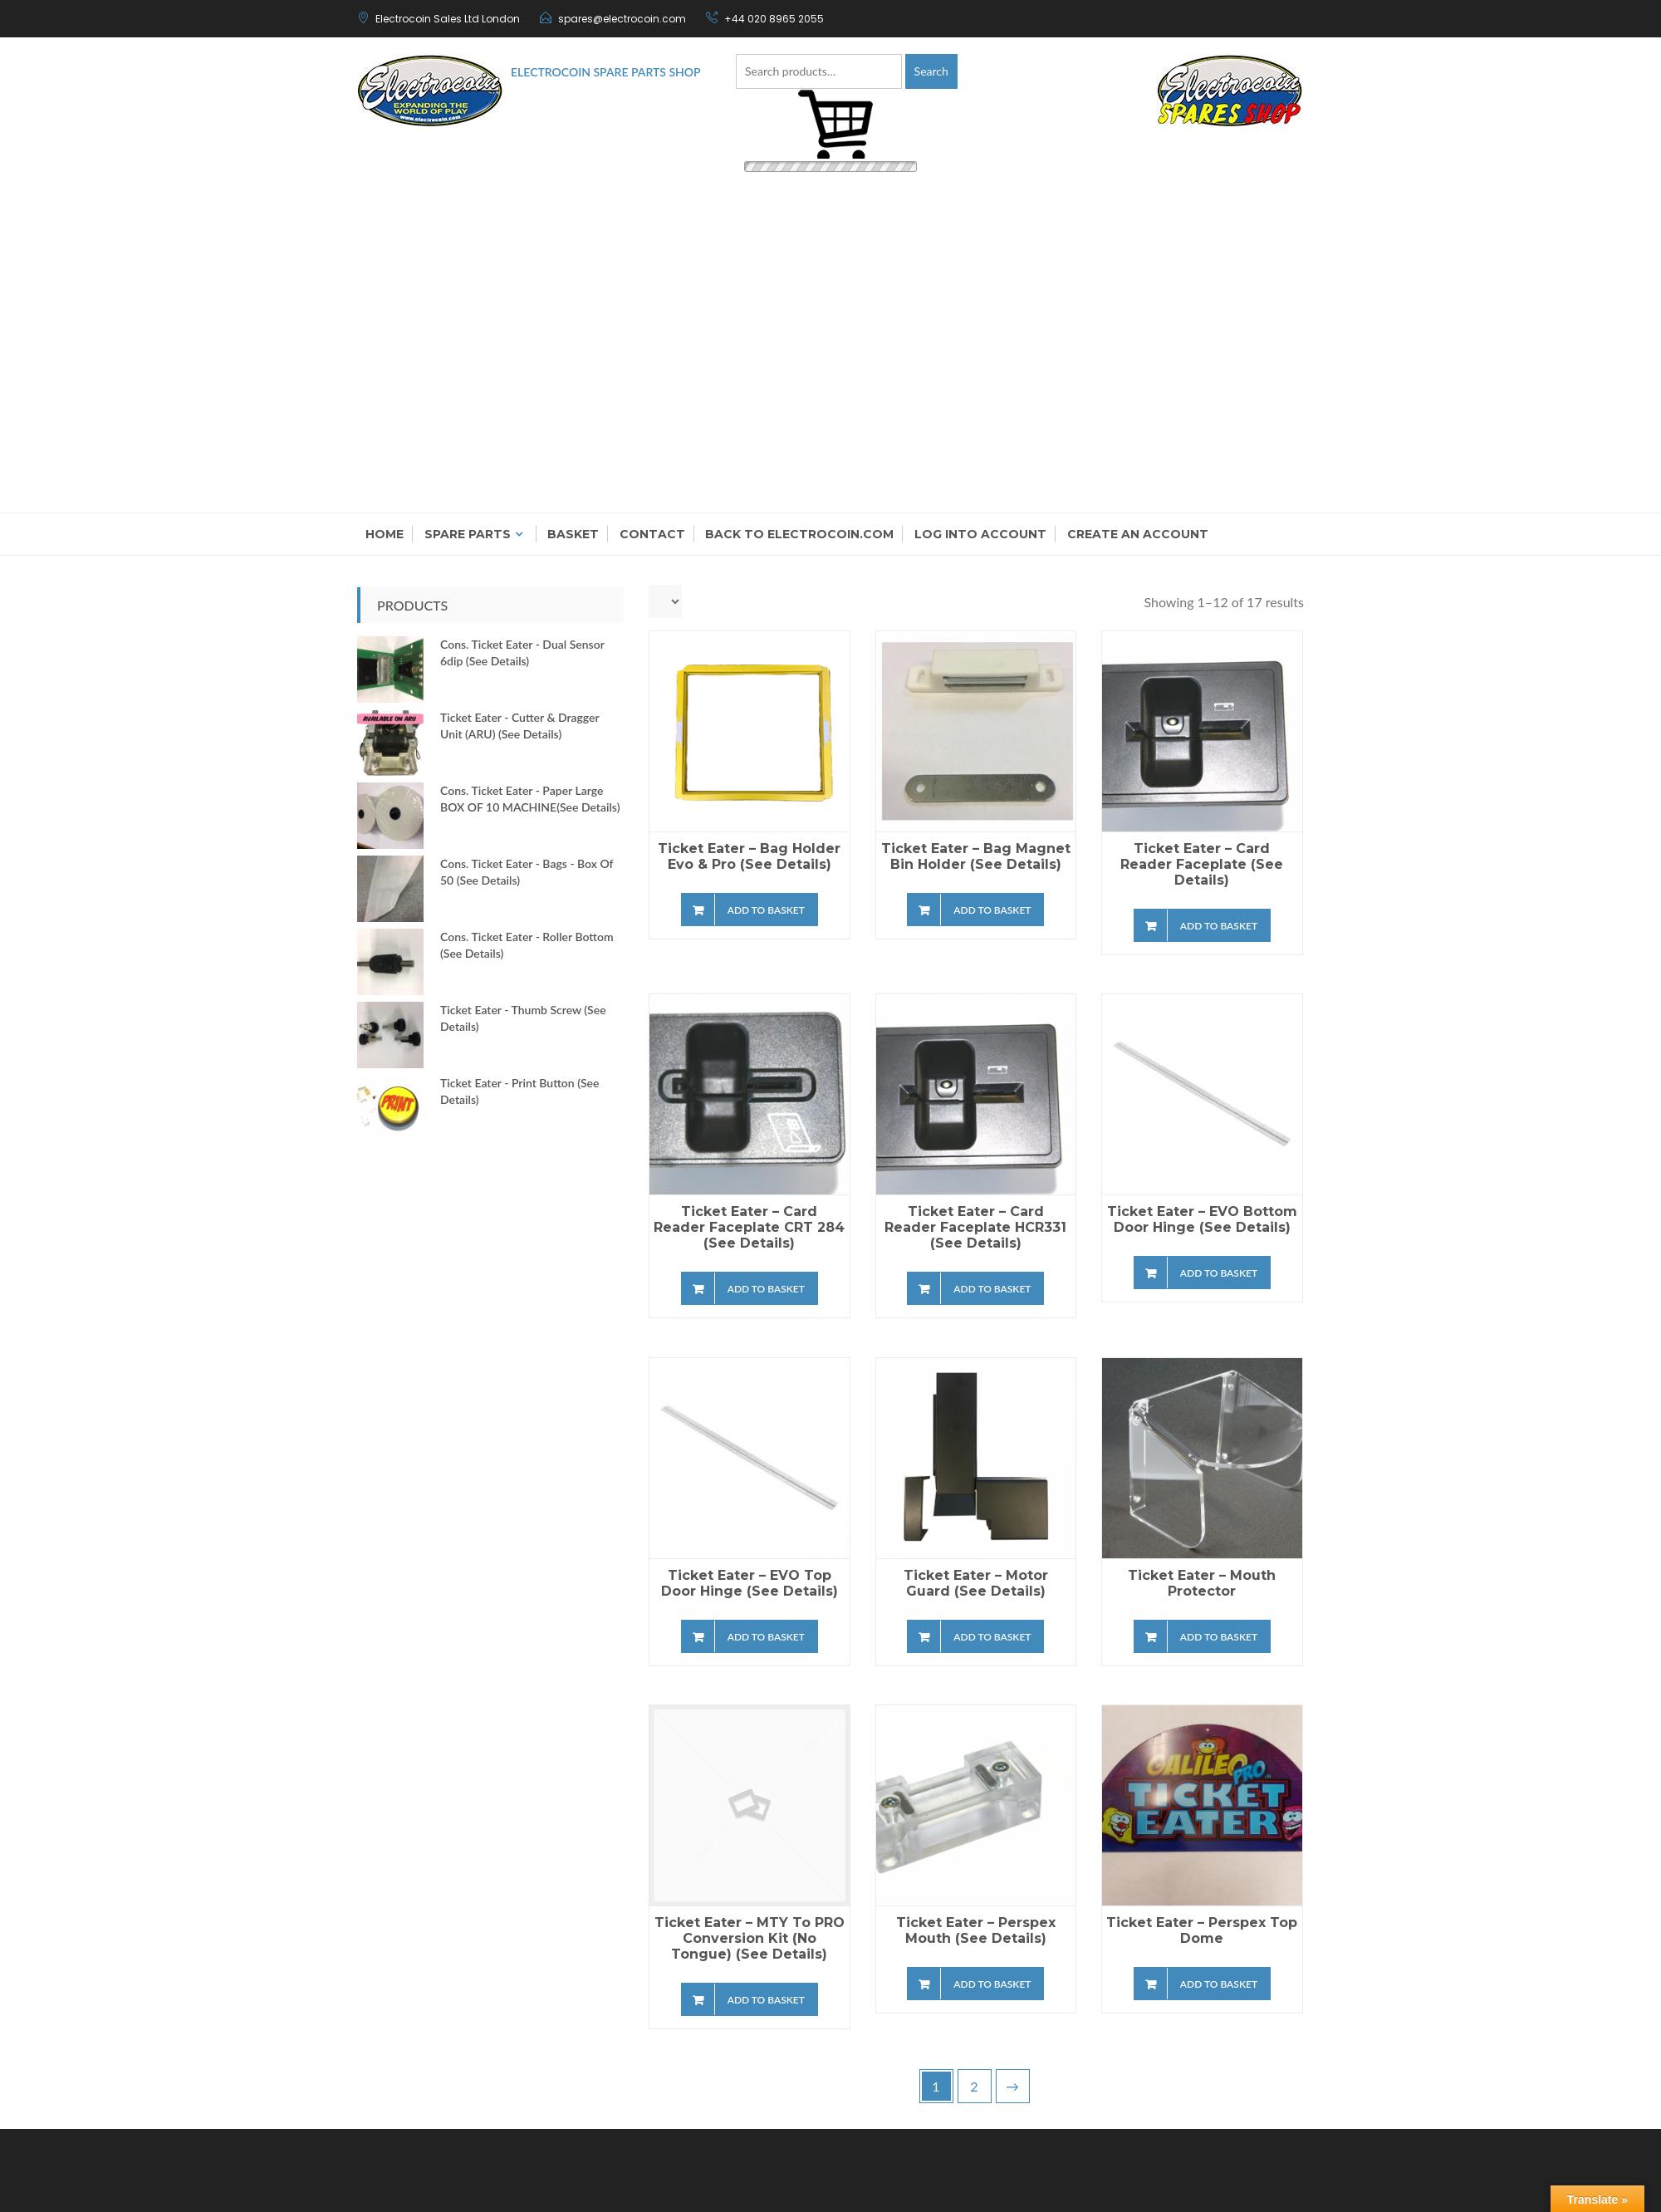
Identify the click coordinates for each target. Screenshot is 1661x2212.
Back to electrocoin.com (799, 534)
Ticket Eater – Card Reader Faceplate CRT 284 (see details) (749, 1227)
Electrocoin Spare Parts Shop (606, 72)
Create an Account (1137, 534)
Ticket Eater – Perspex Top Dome (1201, 1930)
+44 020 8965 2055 (774, 19)
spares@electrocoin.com (622, 19)
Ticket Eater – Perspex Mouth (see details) (976, 1930)
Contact (652, 534)
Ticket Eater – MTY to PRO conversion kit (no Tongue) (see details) (749, 1938)
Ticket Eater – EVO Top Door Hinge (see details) (749, 1583)
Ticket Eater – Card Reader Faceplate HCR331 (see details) (975, 1227)
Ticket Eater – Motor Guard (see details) (976, 1583)
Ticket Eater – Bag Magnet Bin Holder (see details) (976, 856)
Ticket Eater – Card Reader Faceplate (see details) (1201, 864)
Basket (573, 534)
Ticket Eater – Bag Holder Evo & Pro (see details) (749, 856)
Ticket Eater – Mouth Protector (1202, 1583)
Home (384, 534)
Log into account (980, 534)
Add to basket (766, 910)
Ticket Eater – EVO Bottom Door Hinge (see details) (1202, 1219)
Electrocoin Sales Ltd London (447, 19)
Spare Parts (467, 534)
